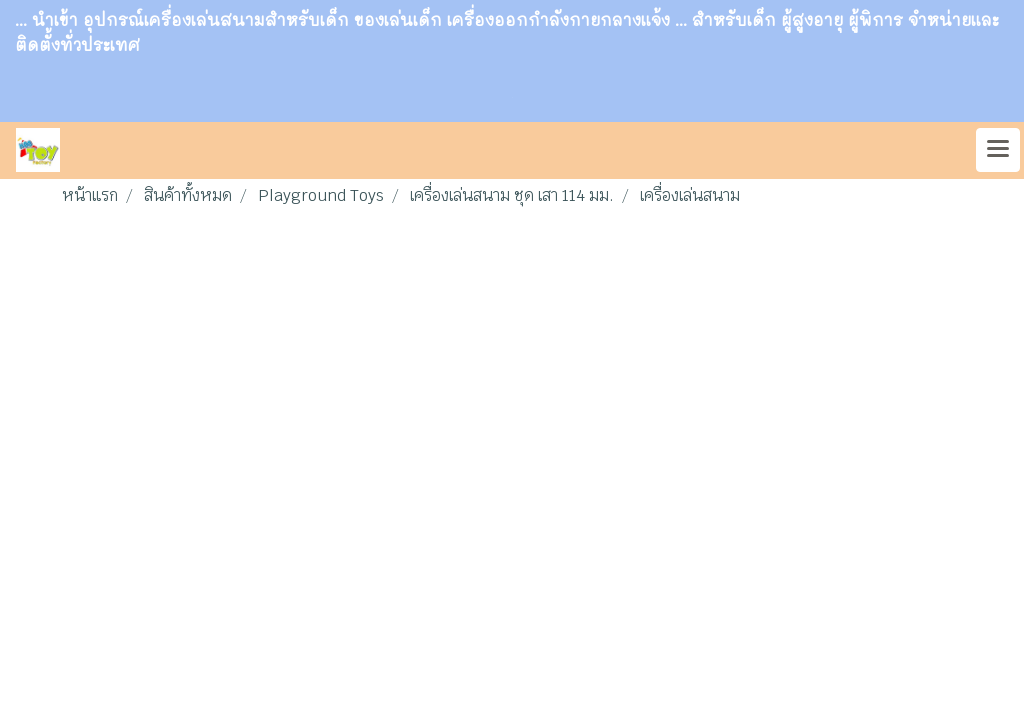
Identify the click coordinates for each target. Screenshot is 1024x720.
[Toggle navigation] (998, 150)
